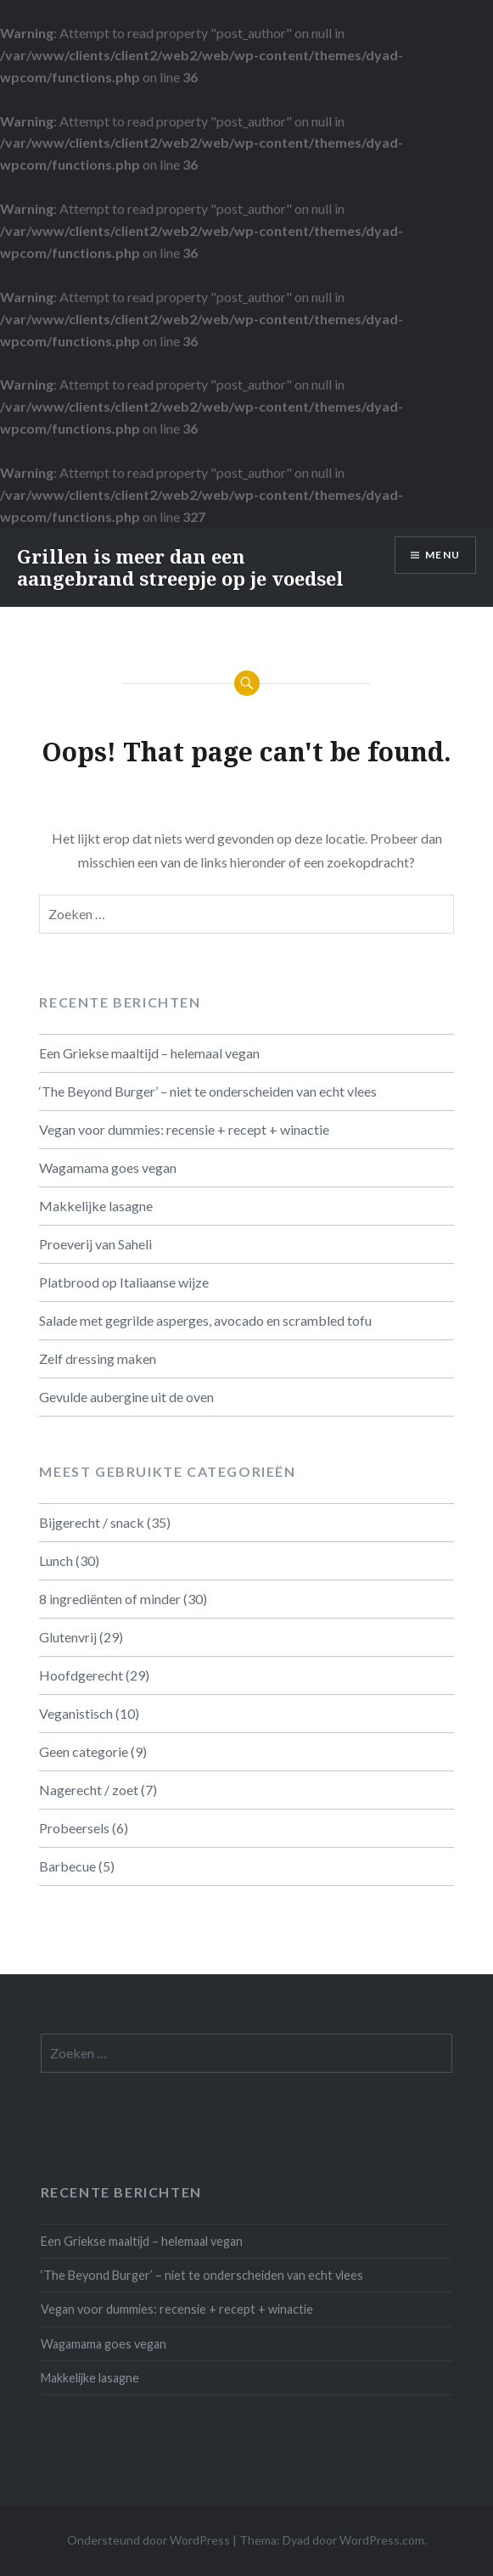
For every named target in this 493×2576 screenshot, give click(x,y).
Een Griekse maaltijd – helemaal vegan (149, 1053)
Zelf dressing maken (97, 1358)
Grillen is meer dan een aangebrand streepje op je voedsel (180, 567)
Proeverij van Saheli (95, 1244)
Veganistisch (76, 1713)
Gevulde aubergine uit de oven (126, 1397)
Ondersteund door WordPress (148, 2540)
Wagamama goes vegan (107, 1167)
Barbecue (67, 1866)
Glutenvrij (68, 1637)
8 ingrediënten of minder (110, 1599)
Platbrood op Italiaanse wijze (124, 1282)
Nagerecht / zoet (88, 1790)
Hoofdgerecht (81, 1675)
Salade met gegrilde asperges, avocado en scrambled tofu (205, 1320)
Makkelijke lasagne (96, 1206)
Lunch (56, 1560)
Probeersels (74, 1828)
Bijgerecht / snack (91, 1522)
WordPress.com (381, 2540)
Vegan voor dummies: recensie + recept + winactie (184, 1129)
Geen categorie (83, 1751)
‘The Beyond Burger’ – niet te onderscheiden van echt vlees (208, 1091)
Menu (442, 554)
